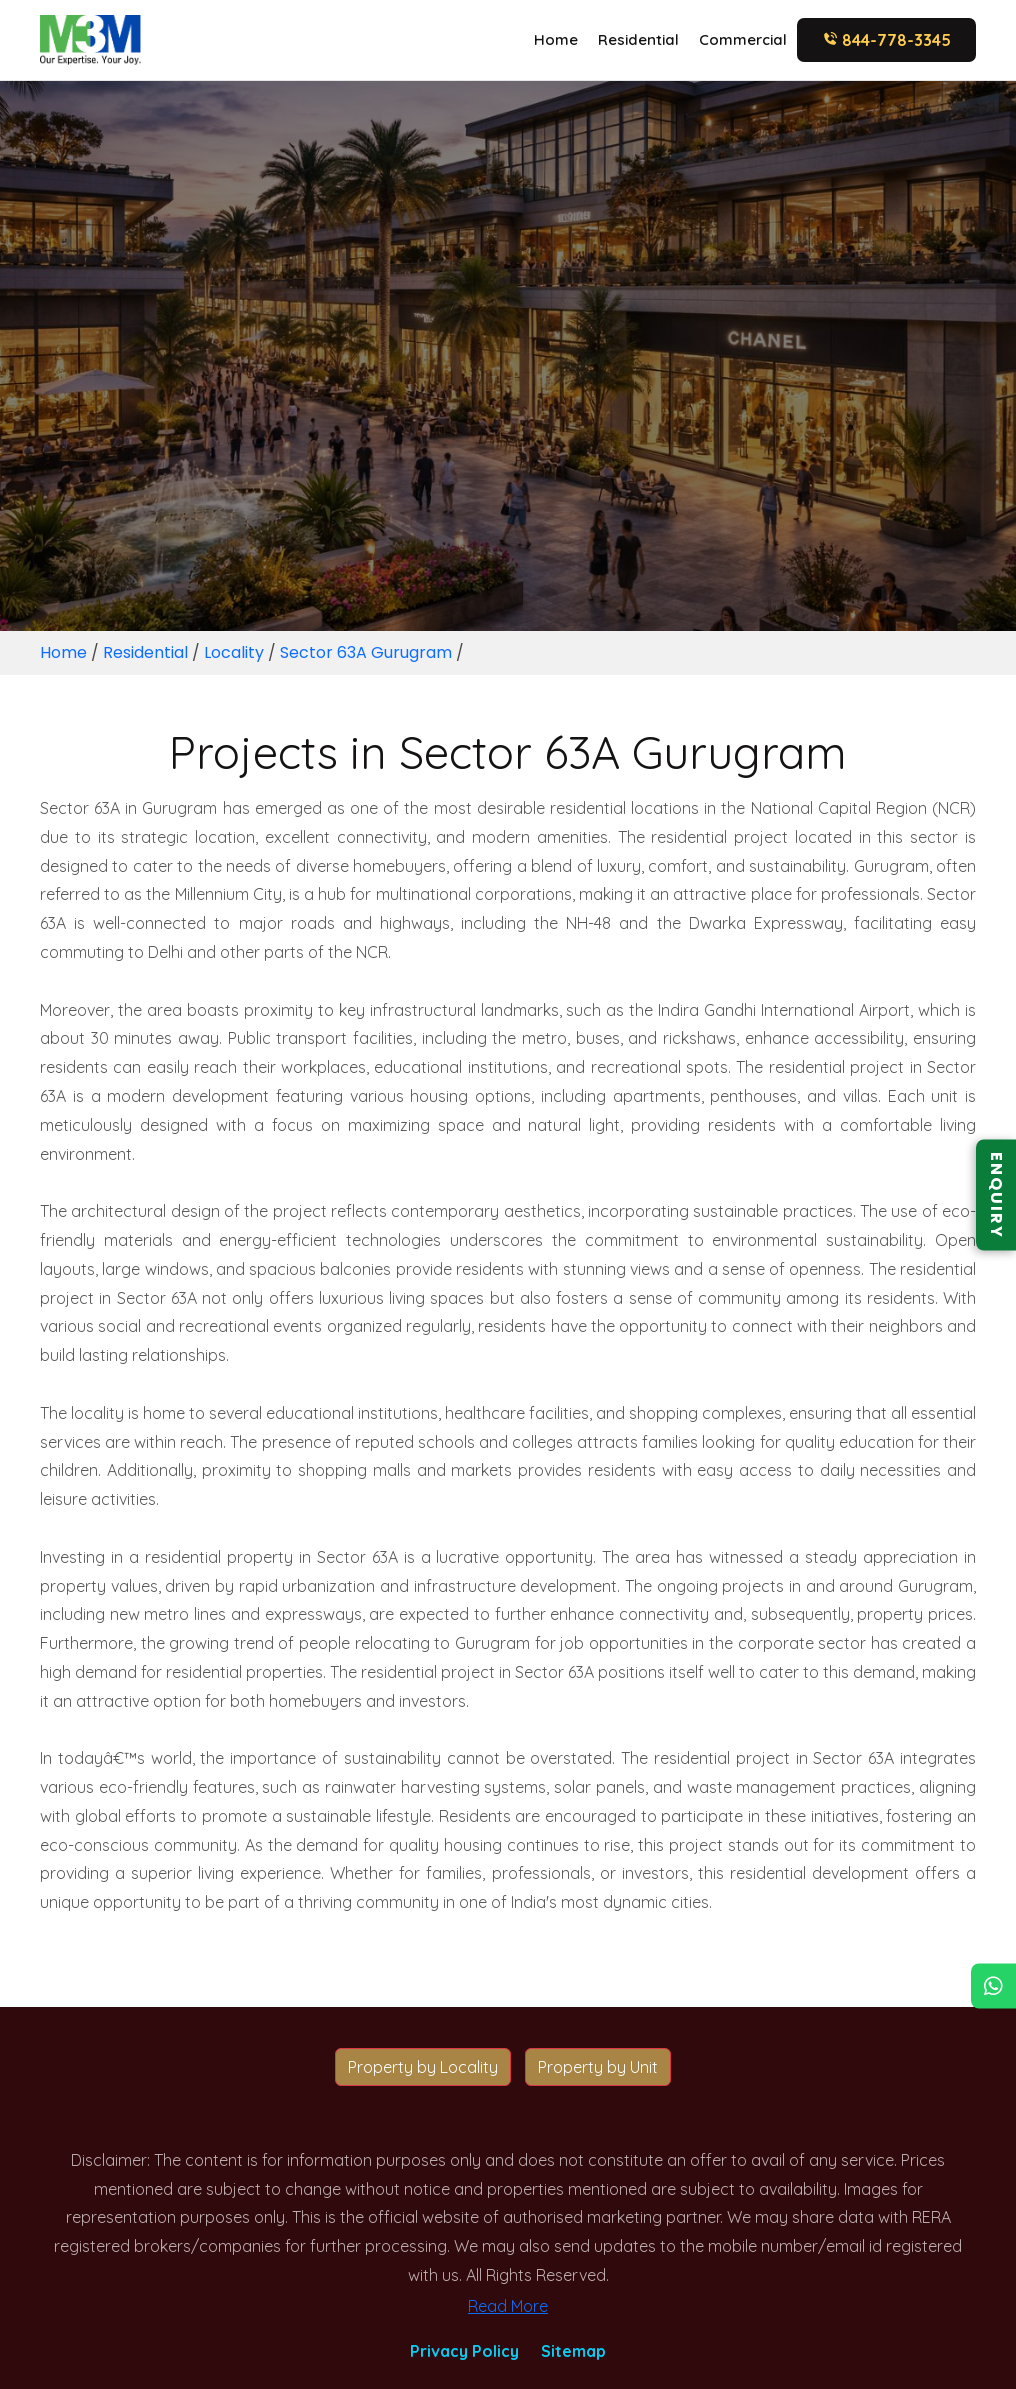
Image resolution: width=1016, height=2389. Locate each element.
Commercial (743, 39)
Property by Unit (598, 2067)
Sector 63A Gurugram (366, 652)
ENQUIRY (996, 1194)
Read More (508, 2306)
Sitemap (573, 2351)
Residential (638, 39)
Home (556, 39)
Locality (234, 652)
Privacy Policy (464, 2351)
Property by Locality (423, 2067)
